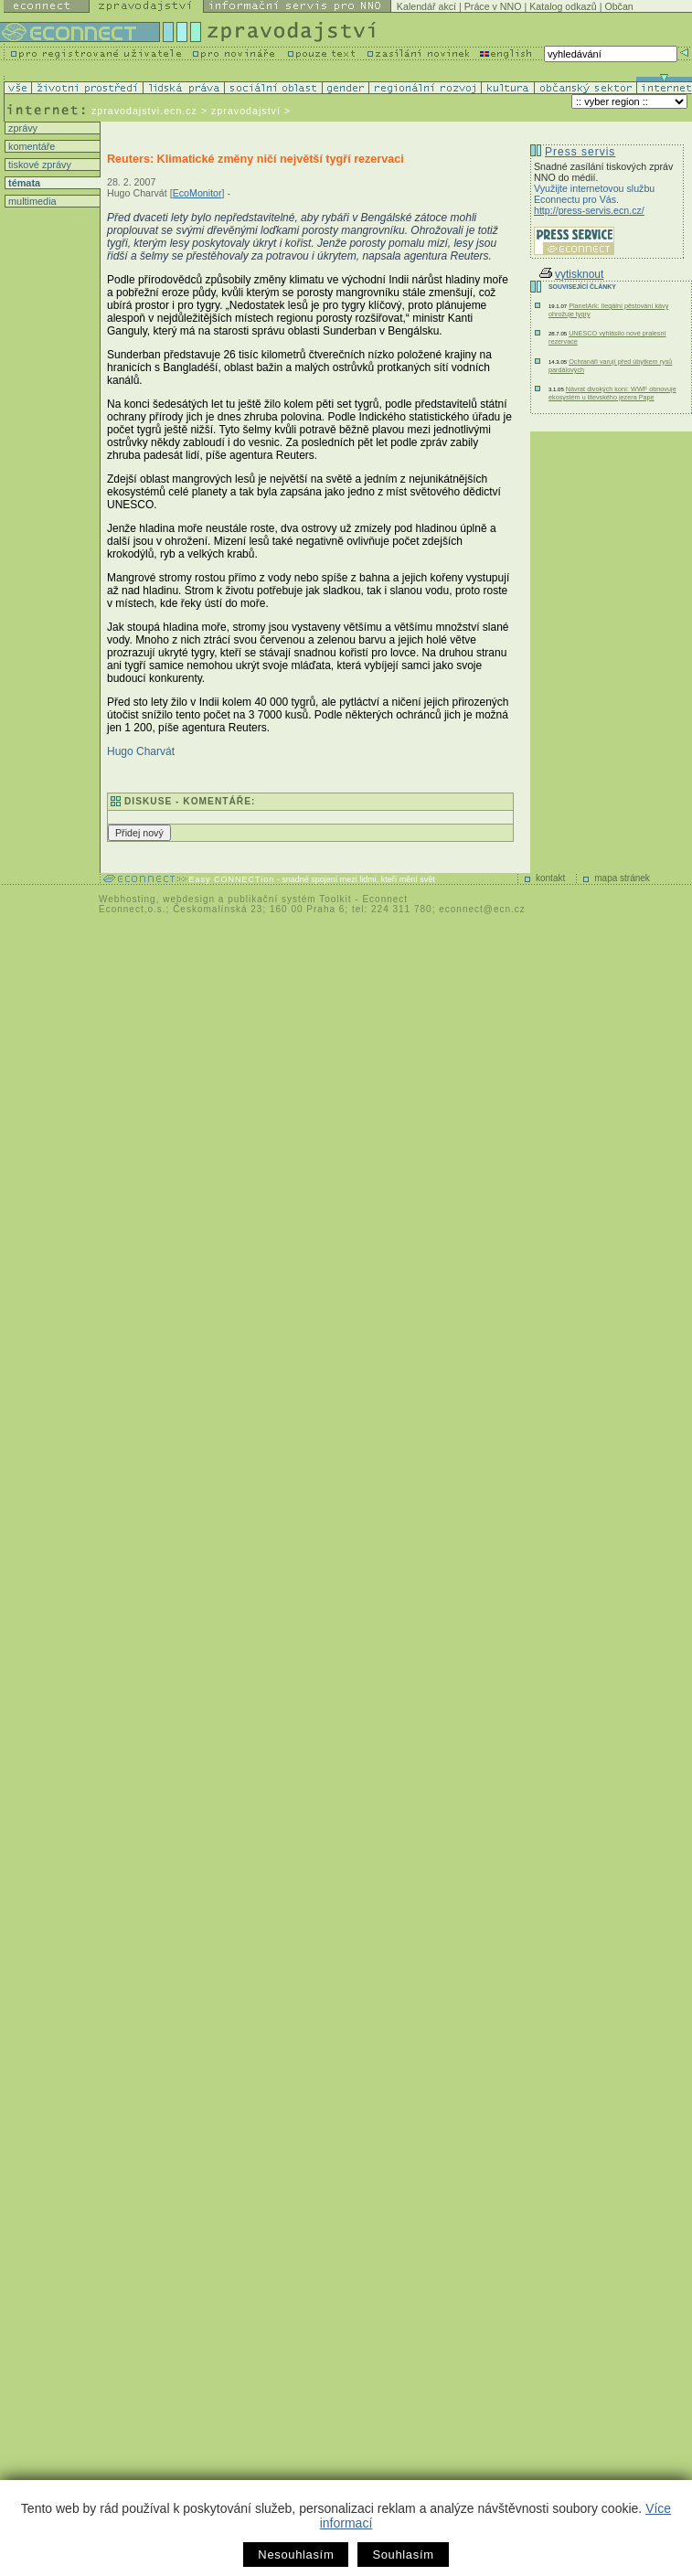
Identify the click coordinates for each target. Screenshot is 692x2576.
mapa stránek (622, 878)
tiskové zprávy (38, 164)
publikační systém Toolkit (289, 899)
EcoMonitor (197, 192)
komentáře (30, 146)
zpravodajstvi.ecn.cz (144, 110)
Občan (618, 6)
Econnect (385, 899)
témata (22, 182)
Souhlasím (402, 2554)
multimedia (31, 201)
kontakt (550, 878)
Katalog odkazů (562, 6)
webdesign (189, 899)
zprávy (21, 127)
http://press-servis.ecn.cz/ (589, 210)
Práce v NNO (493, 6)
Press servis (580, 151)
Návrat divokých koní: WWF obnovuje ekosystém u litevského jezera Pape (612, 393)
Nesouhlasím (296, 2554)
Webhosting (127, 899)
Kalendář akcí (426, 6)
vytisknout (571, 274)
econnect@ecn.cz (482, 909)
